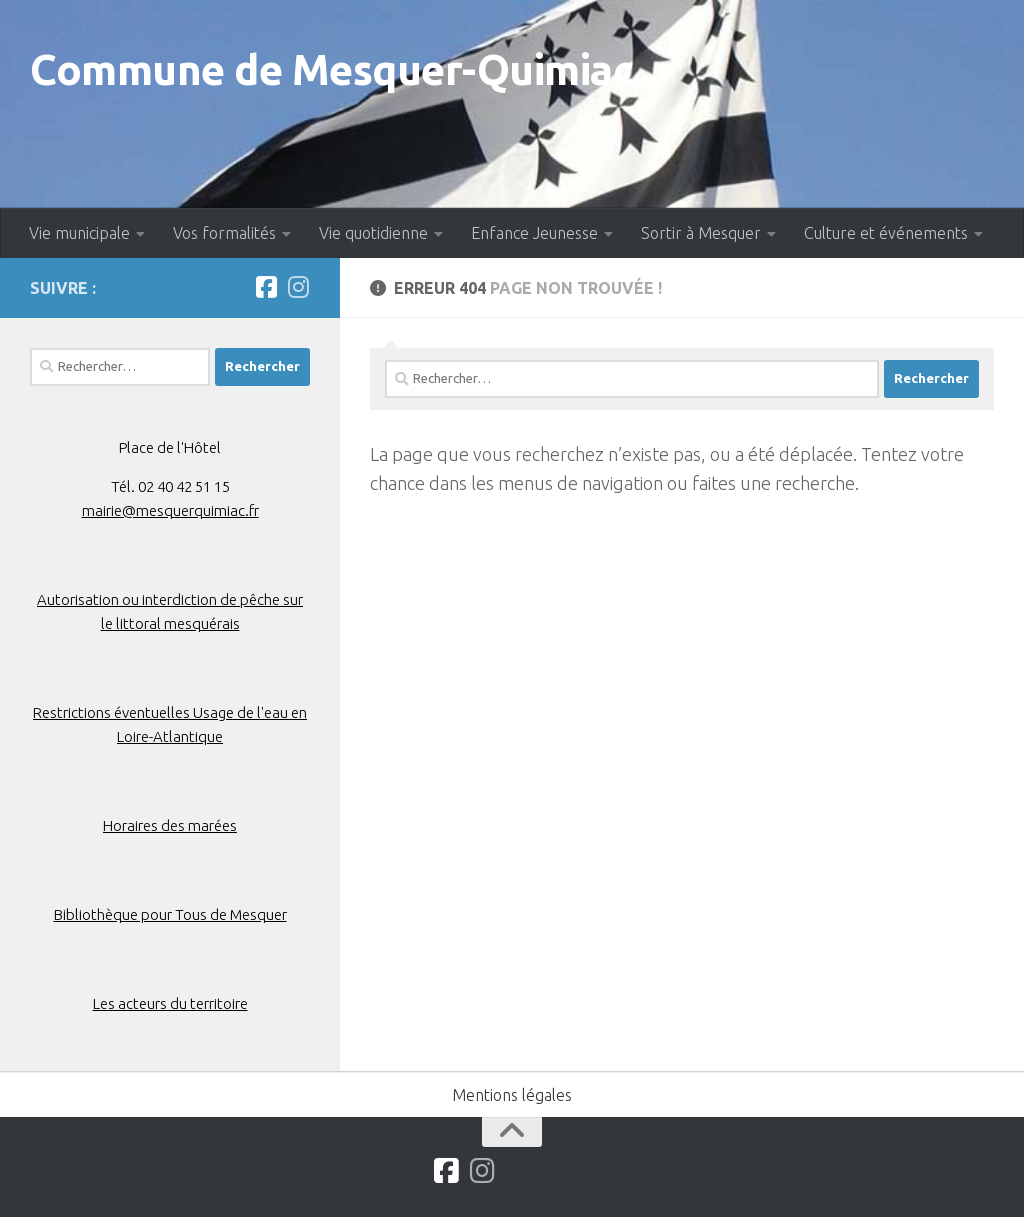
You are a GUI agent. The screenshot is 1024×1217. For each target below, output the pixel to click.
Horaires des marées (170, 825)
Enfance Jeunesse (534, 233)
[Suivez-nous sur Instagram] (298, 287)
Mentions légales (512, 1095)
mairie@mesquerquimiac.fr (170, 510)
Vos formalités (224, 233)
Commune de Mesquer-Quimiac (331, 69)
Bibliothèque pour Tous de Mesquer (170, 914)
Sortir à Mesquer (701, 233)
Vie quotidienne (373, 233)
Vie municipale (79, 233)
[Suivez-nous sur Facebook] (266, 287)
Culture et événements (886, 233)
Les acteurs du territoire (170, 1003)
